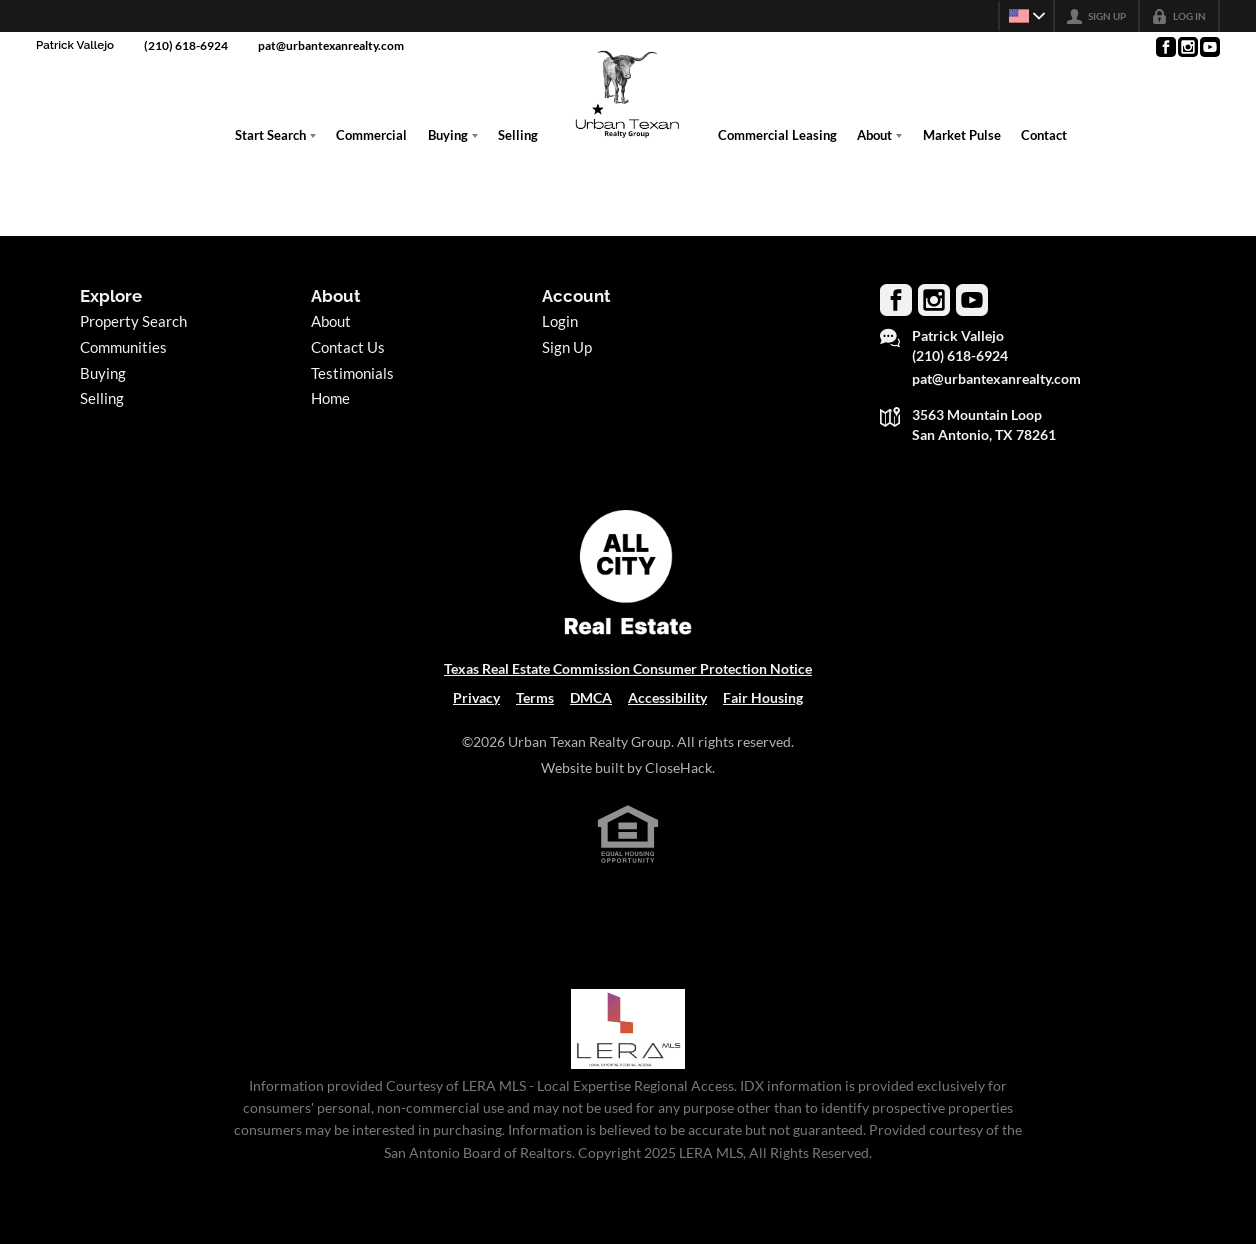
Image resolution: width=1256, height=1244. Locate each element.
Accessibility (667, 698)
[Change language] (1024, 16)
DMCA (591, 698)
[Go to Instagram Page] (1187, 47)
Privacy (476, 698)
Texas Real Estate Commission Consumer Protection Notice (628, 669)
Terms (535, 698)
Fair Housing (763, 698)
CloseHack (678, 768)
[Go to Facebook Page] (1165, 47)
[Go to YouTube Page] (1209, 47)
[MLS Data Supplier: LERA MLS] (628, 1029)
